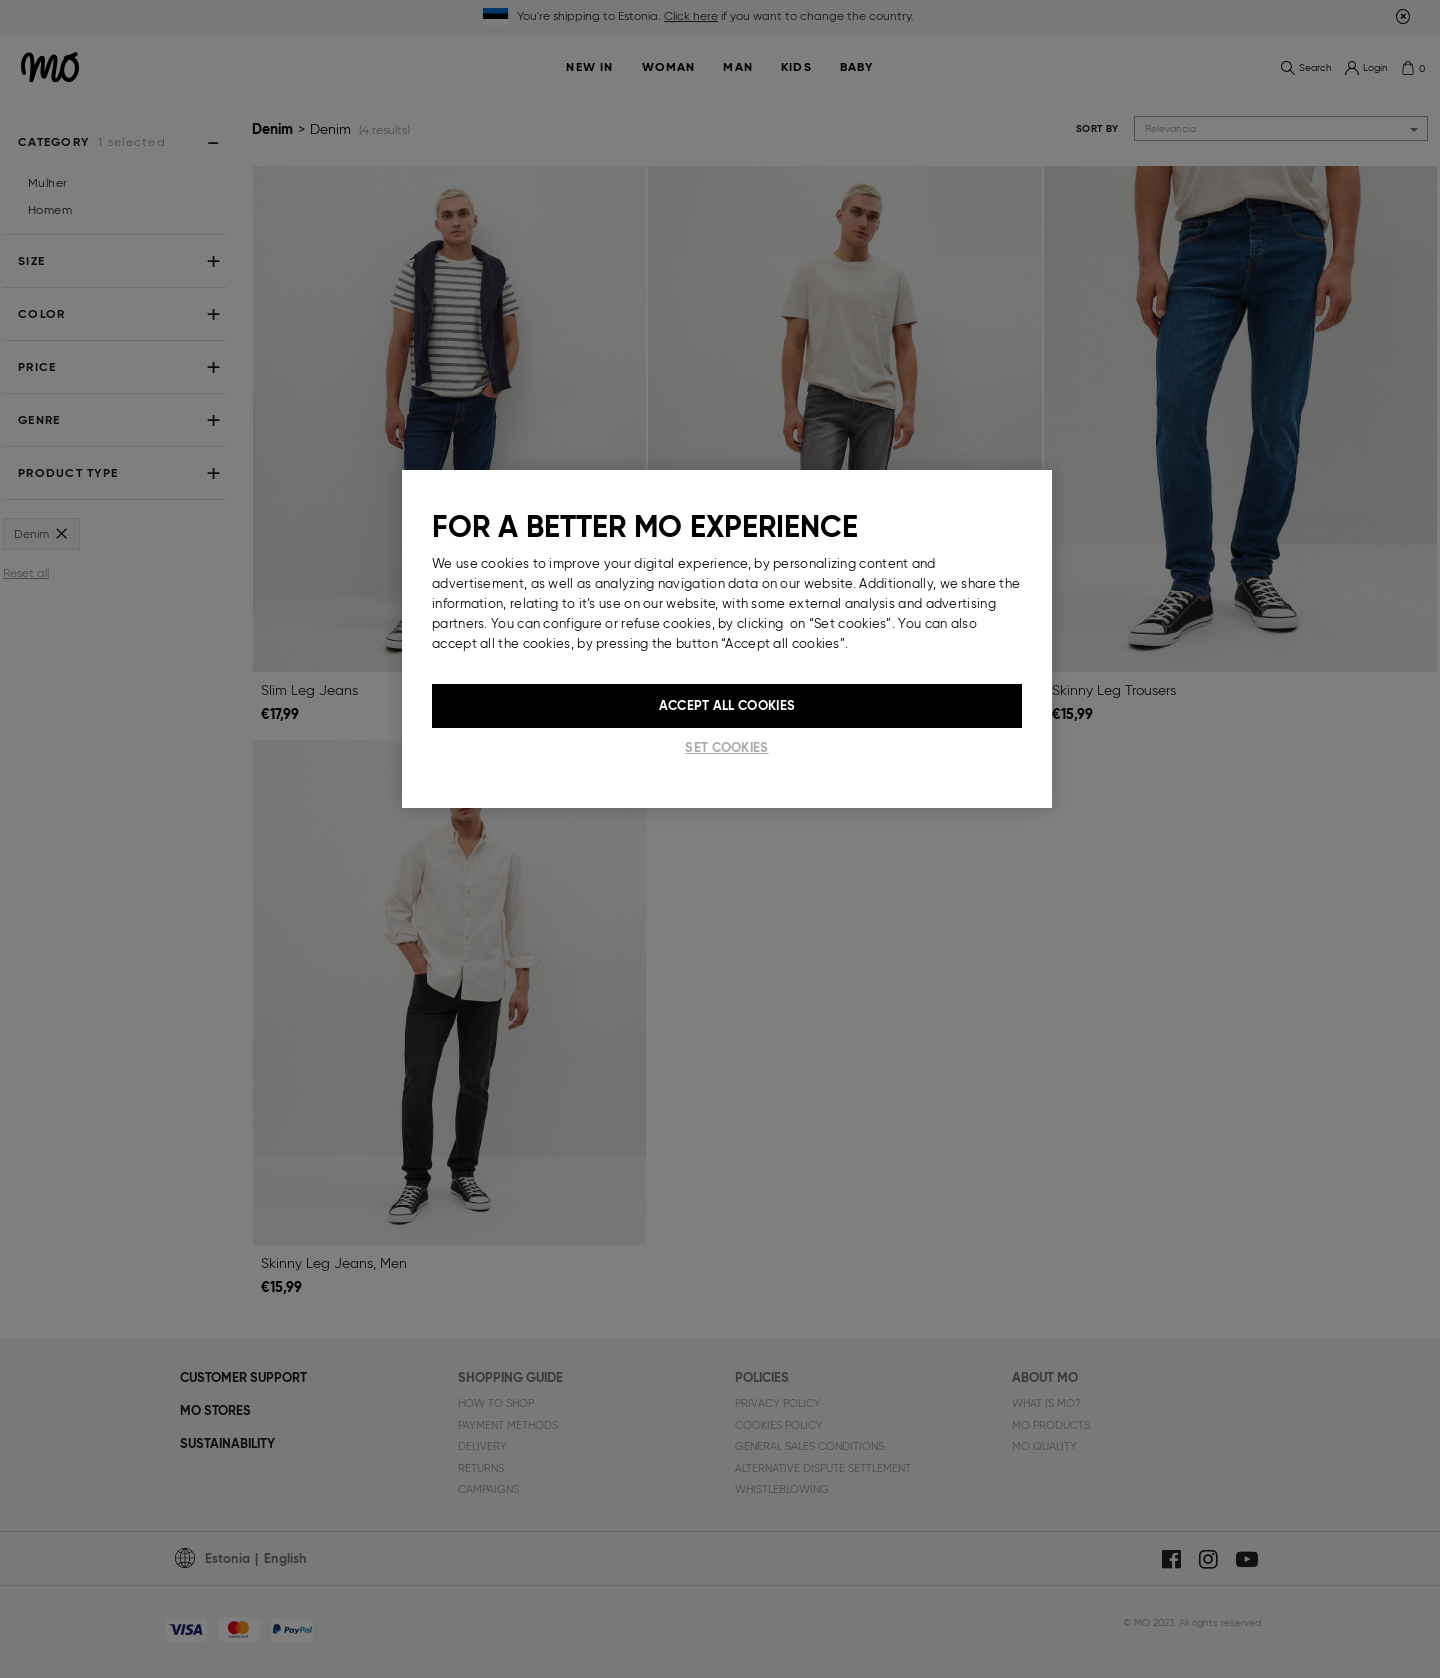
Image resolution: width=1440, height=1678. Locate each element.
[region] (727, 639)
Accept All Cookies (727, 705)
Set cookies (726, 747)
